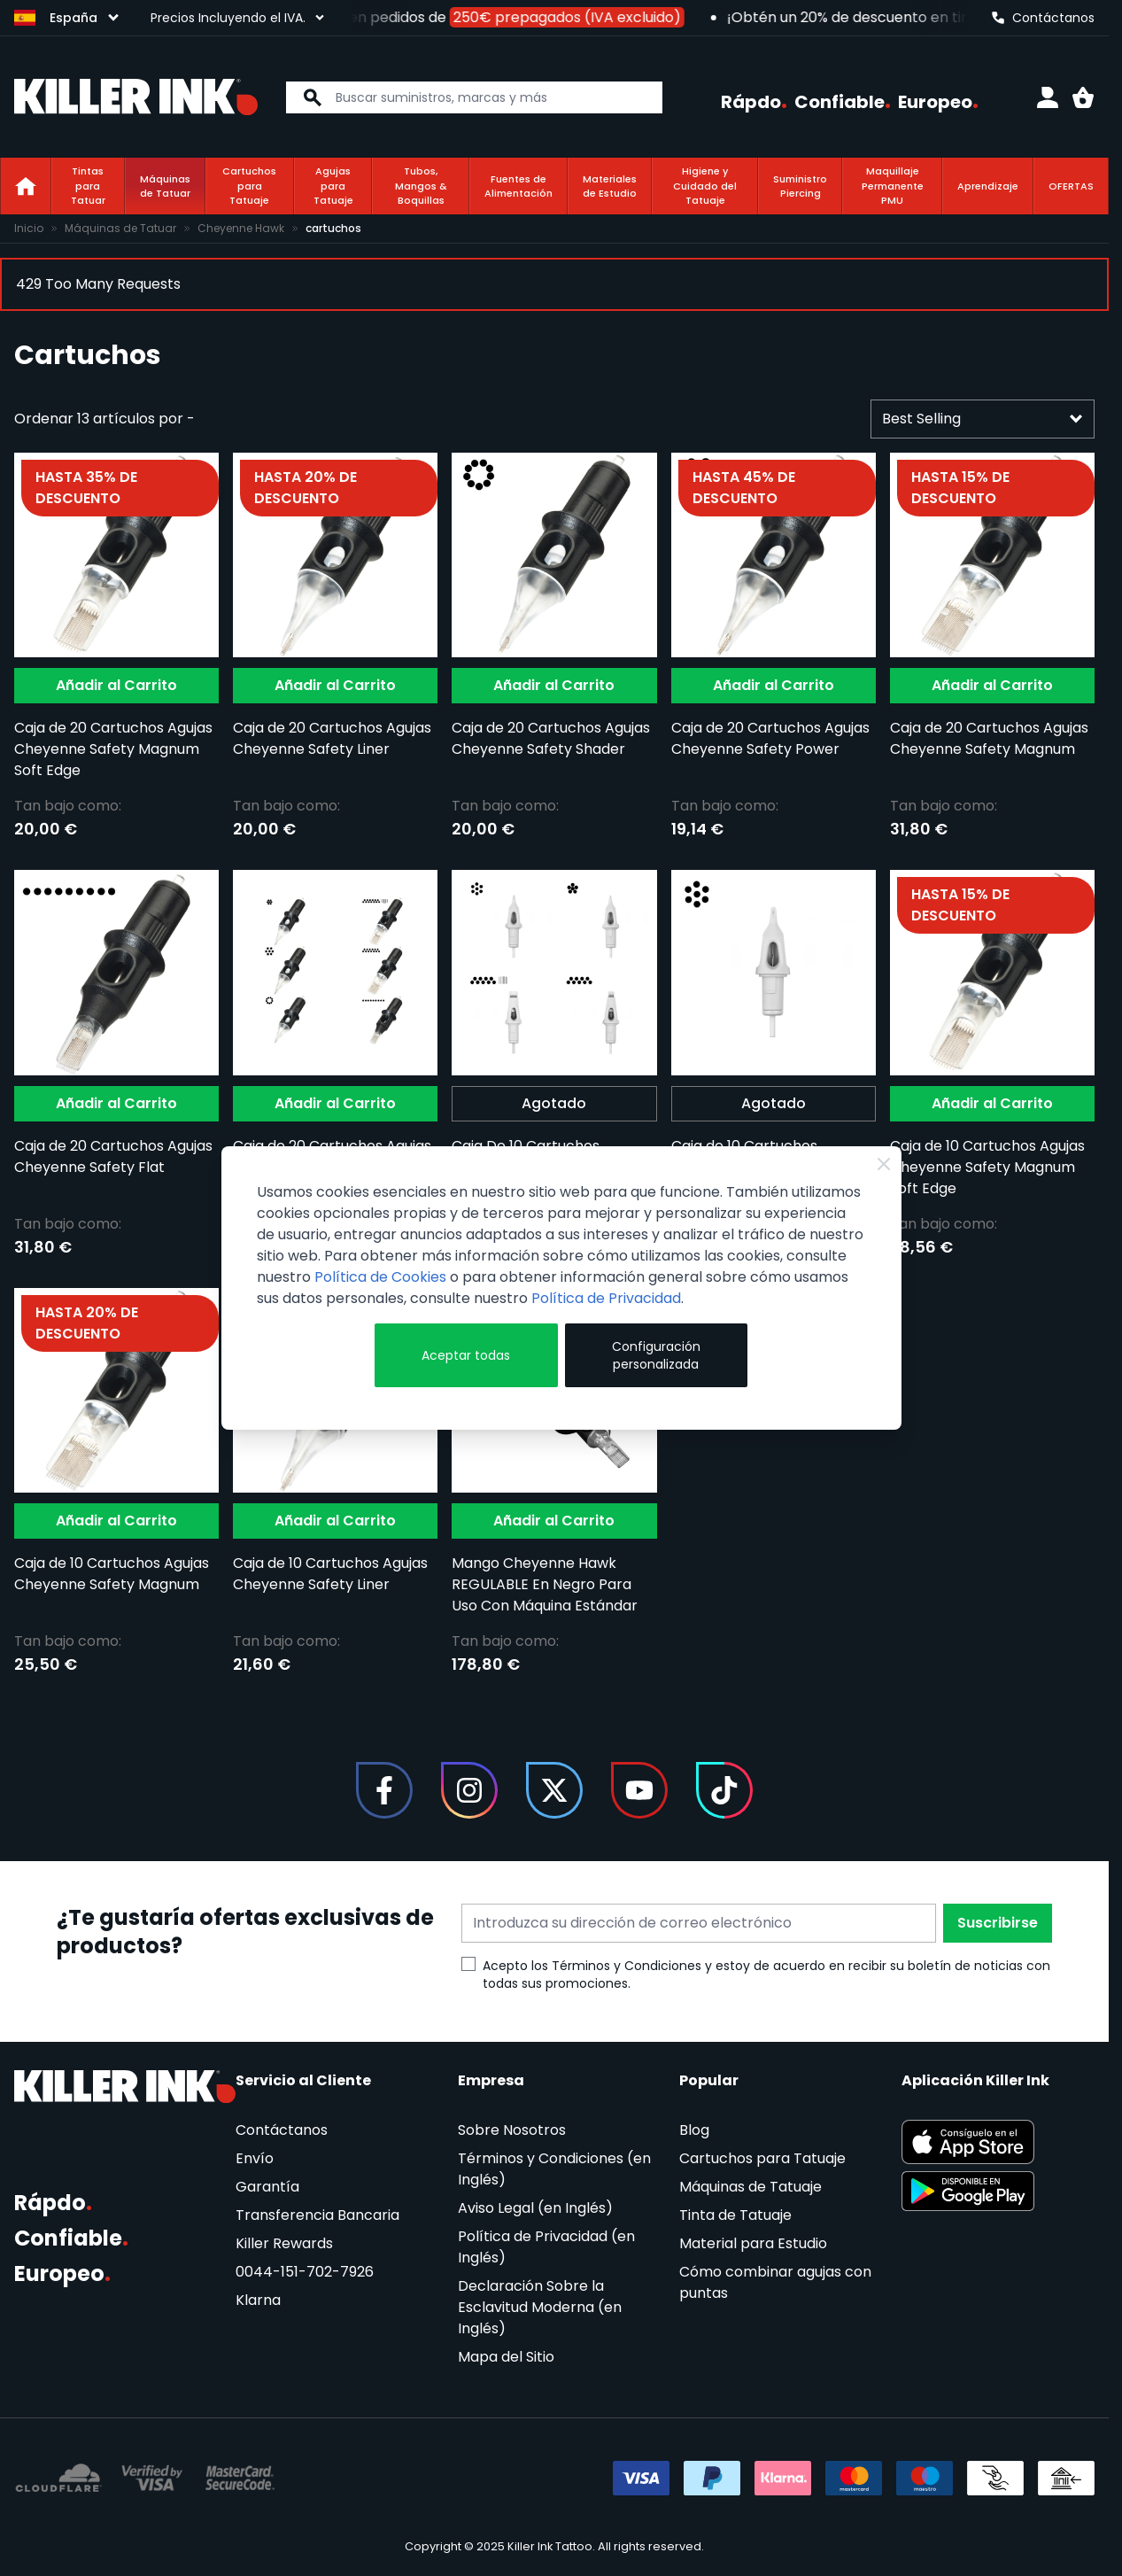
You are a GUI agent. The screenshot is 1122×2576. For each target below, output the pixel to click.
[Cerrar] (883, 1164)
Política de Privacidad (606, 1298)
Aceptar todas (466, 1355)
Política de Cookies (380, 1277)
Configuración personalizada (656, 1355)
